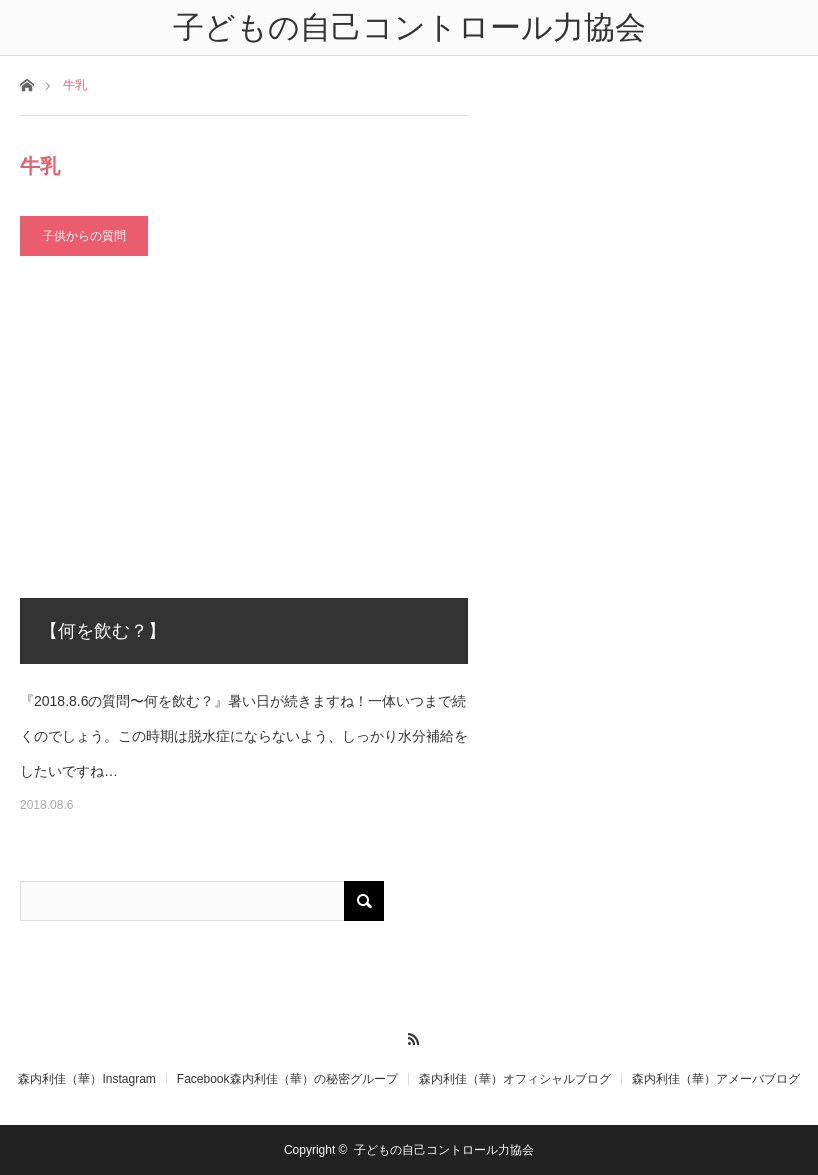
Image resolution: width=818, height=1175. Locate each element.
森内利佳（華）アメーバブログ (716, 1079)
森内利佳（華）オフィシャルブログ (515, 1079)
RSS (409, 1036)
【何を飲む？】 (103, 631)
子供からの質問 (84, 236)
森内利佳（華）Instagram (86, 1079)
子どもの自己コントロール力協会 (444, 1150)
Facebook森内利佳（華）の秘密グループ (287, 1079)
